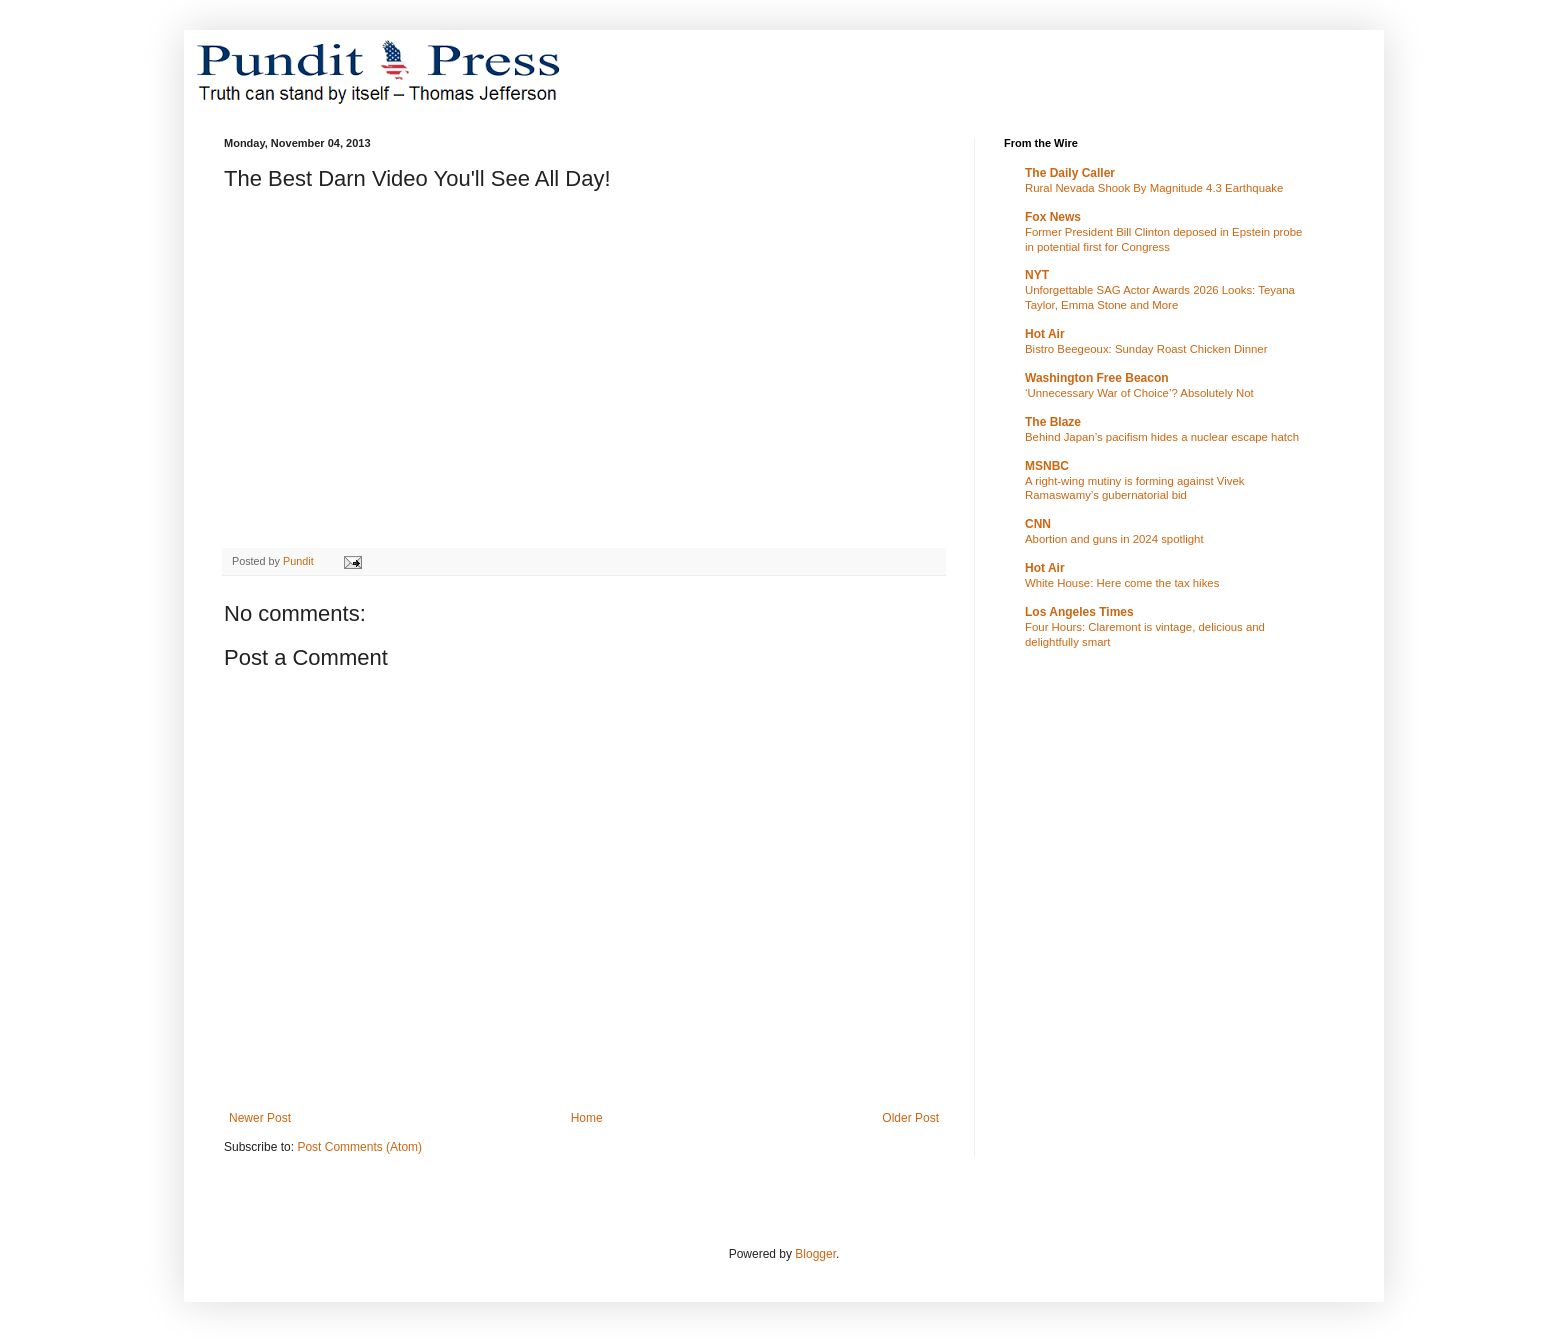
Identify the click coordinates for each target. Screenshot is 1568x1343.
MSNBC (1047, 466)
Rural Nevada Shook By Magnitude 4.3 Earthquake (1154, 188)
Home (587, 1118)
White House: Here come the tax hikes (1122, 583)
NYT (1037, 275)
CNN (1038, 524)
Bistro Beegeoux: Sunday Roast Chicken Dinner (1146, 349)
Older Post (910, 1118)
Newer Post (260, 1118)
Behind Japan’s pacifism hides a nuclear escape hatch (1162, 437)
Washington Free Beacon (1097, 378)
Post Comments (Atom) (359, 1147)
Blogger (815, 1254)
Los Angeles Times (1079, 612)
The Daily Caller (1070, 173)
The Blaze (1053, 422)
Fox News (1053, 217)
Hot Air (1045, 334)
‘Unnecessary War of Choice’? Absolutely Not (1139, 393)
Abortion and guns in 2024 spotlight (1114, 539)
